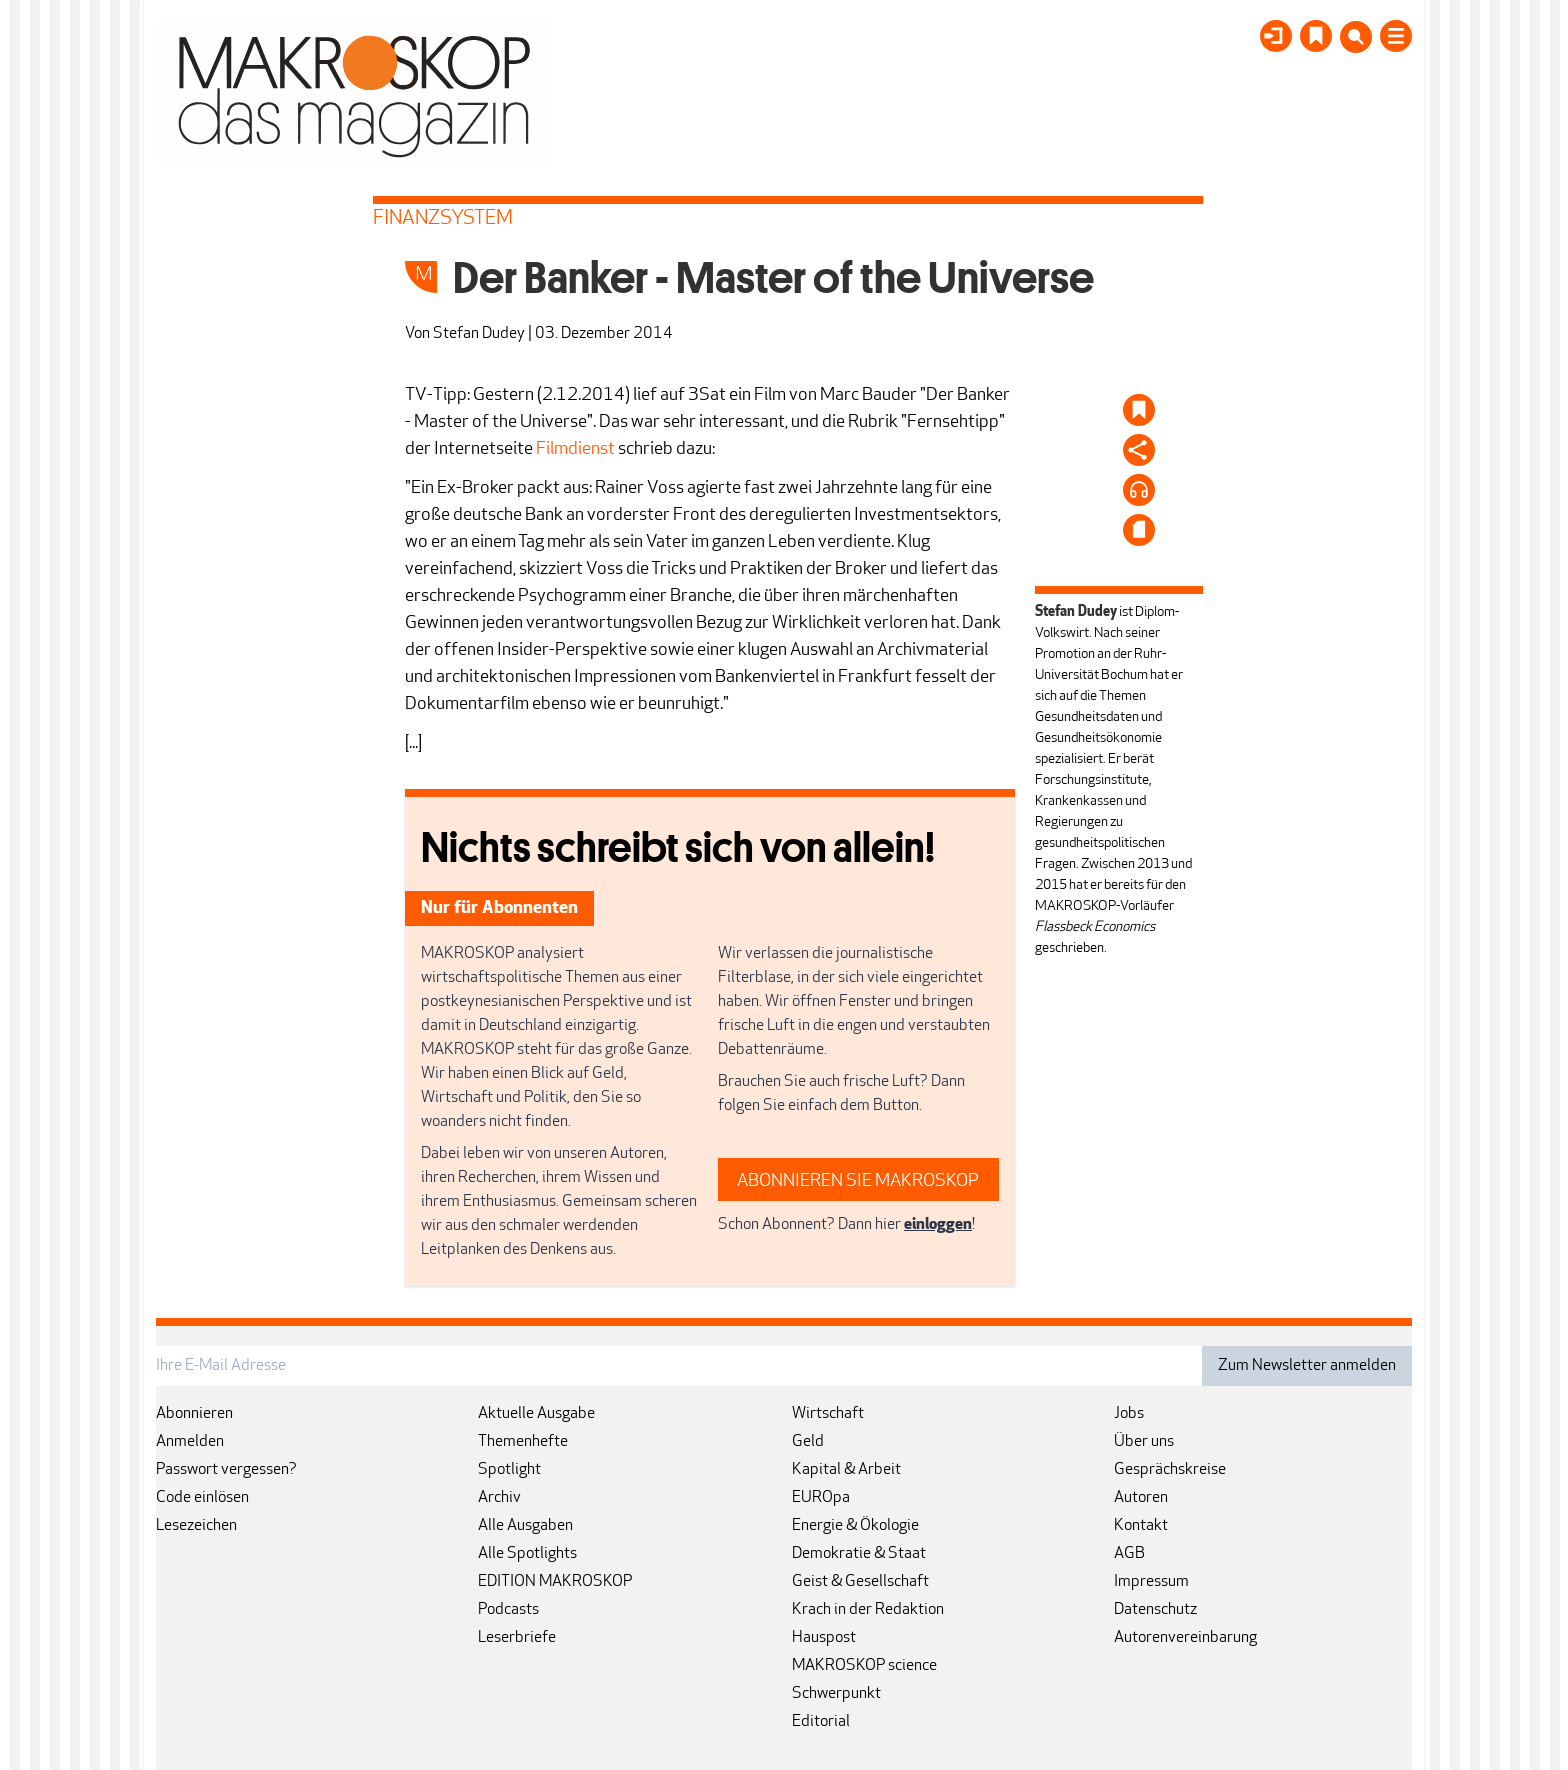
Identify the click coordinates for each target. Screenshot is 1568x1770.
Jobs (1129, 1414)
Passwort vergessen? (226, 1470)
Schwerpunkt (836, 1694)
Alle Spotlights (527, 1554)
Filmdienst (575, 449)
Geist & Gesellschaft (860, 1582)
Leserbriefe (517, 1638)
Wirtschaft (828, 1414)
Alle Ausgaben (525, 1526)
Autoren (1141, 1498)
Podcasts (508, 1610)
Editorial (821, 1722)
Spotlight (509, 1470)
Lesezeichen (196, 1526)
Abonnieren (194, 1414)
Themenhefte (523, 1442)
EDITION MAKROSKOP (555, 1582)
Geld (808, 1442)
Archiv (499, 1498)
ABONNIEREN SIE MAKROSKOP (858, 1181)
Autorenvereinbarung (1185, 1638)
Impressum (1151, 1582)
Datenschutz (1155, 1610)
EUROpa (821, 1498)
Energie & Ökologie (855, 1526)
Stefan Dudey (479, 334)
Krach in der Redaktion (868, 1610)
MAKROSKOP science (864, 1666)
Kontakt (1141, 1526)
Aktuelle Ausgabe (536, 1414)
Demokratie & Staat (859, 1554)
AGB (1129, 1554)
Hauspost (824, 1638)
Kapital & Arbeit (846, 1470)
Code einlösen (202, 1498)
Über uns (1144, 1442)
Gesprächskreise (1170, 1470)
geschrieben (1069, 948)
